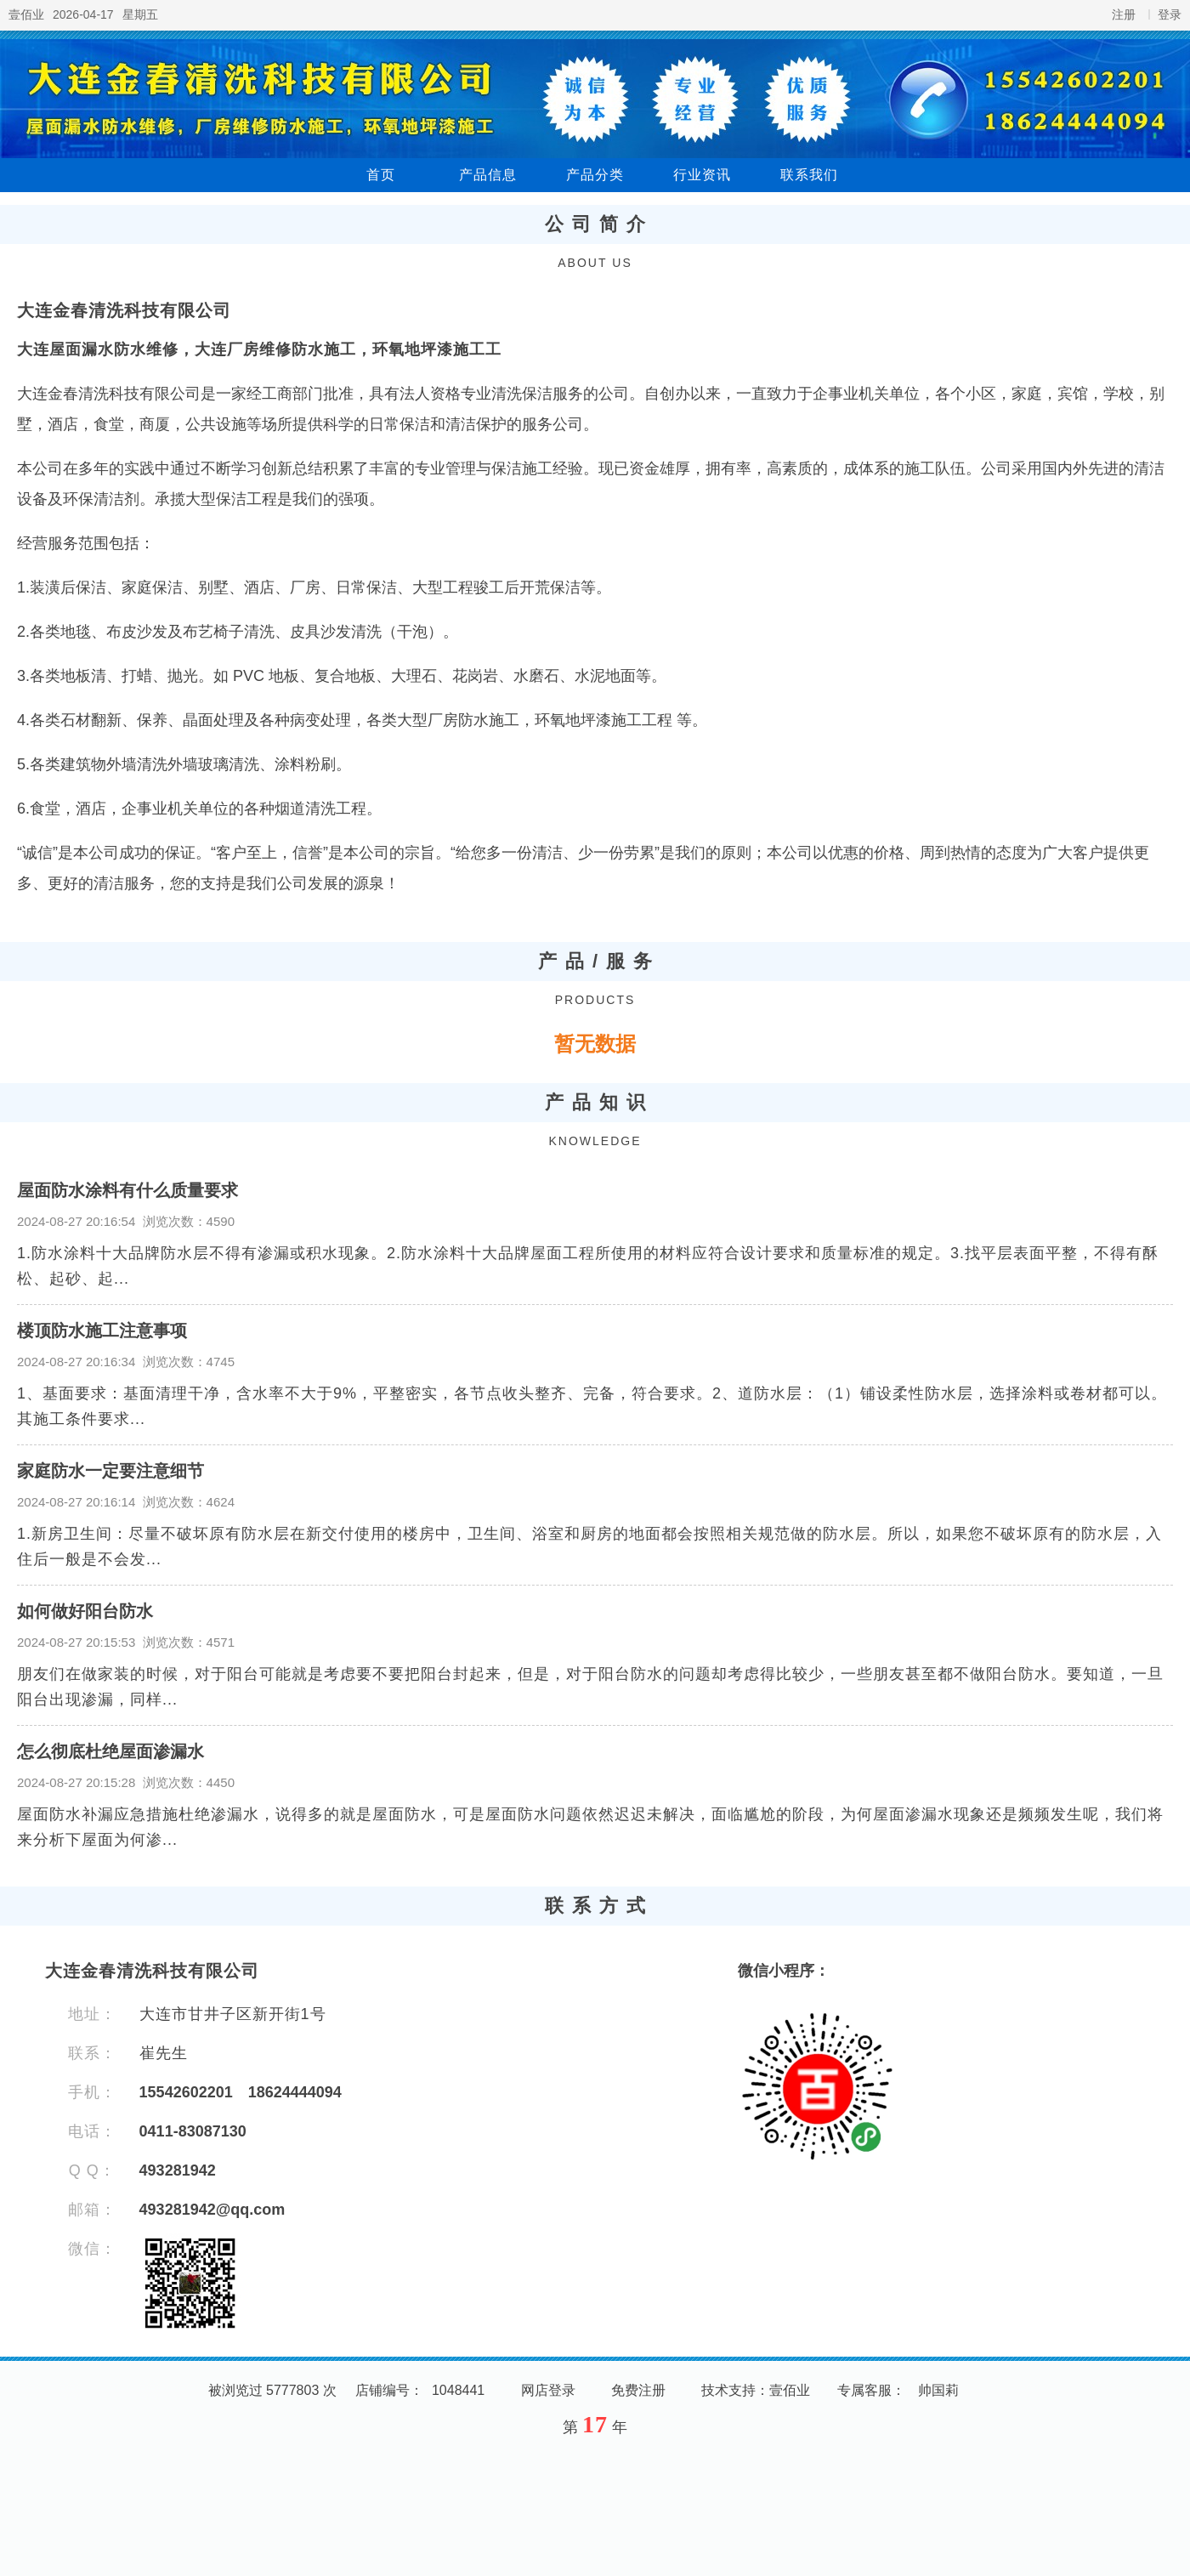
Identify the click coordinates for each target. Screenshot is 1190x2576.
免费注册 (638, 2390)
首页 (380, 174)
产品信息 (488, 174)
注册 (1124, 14)
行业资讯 (702, 174)
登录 (1170, 14)
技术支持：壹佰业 (755, 2390)
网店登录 (548, 2390)
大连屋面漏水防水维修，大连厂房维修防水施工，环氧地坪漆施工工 (259, 349)
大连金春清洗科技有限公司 (124, 310)
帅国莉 (938, 2390)
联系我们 (809, 174)
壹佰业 (26, 14)
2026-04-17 (83, 14)
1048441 (458, 2390)
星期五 (140, 14)
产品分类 (595, 174)
